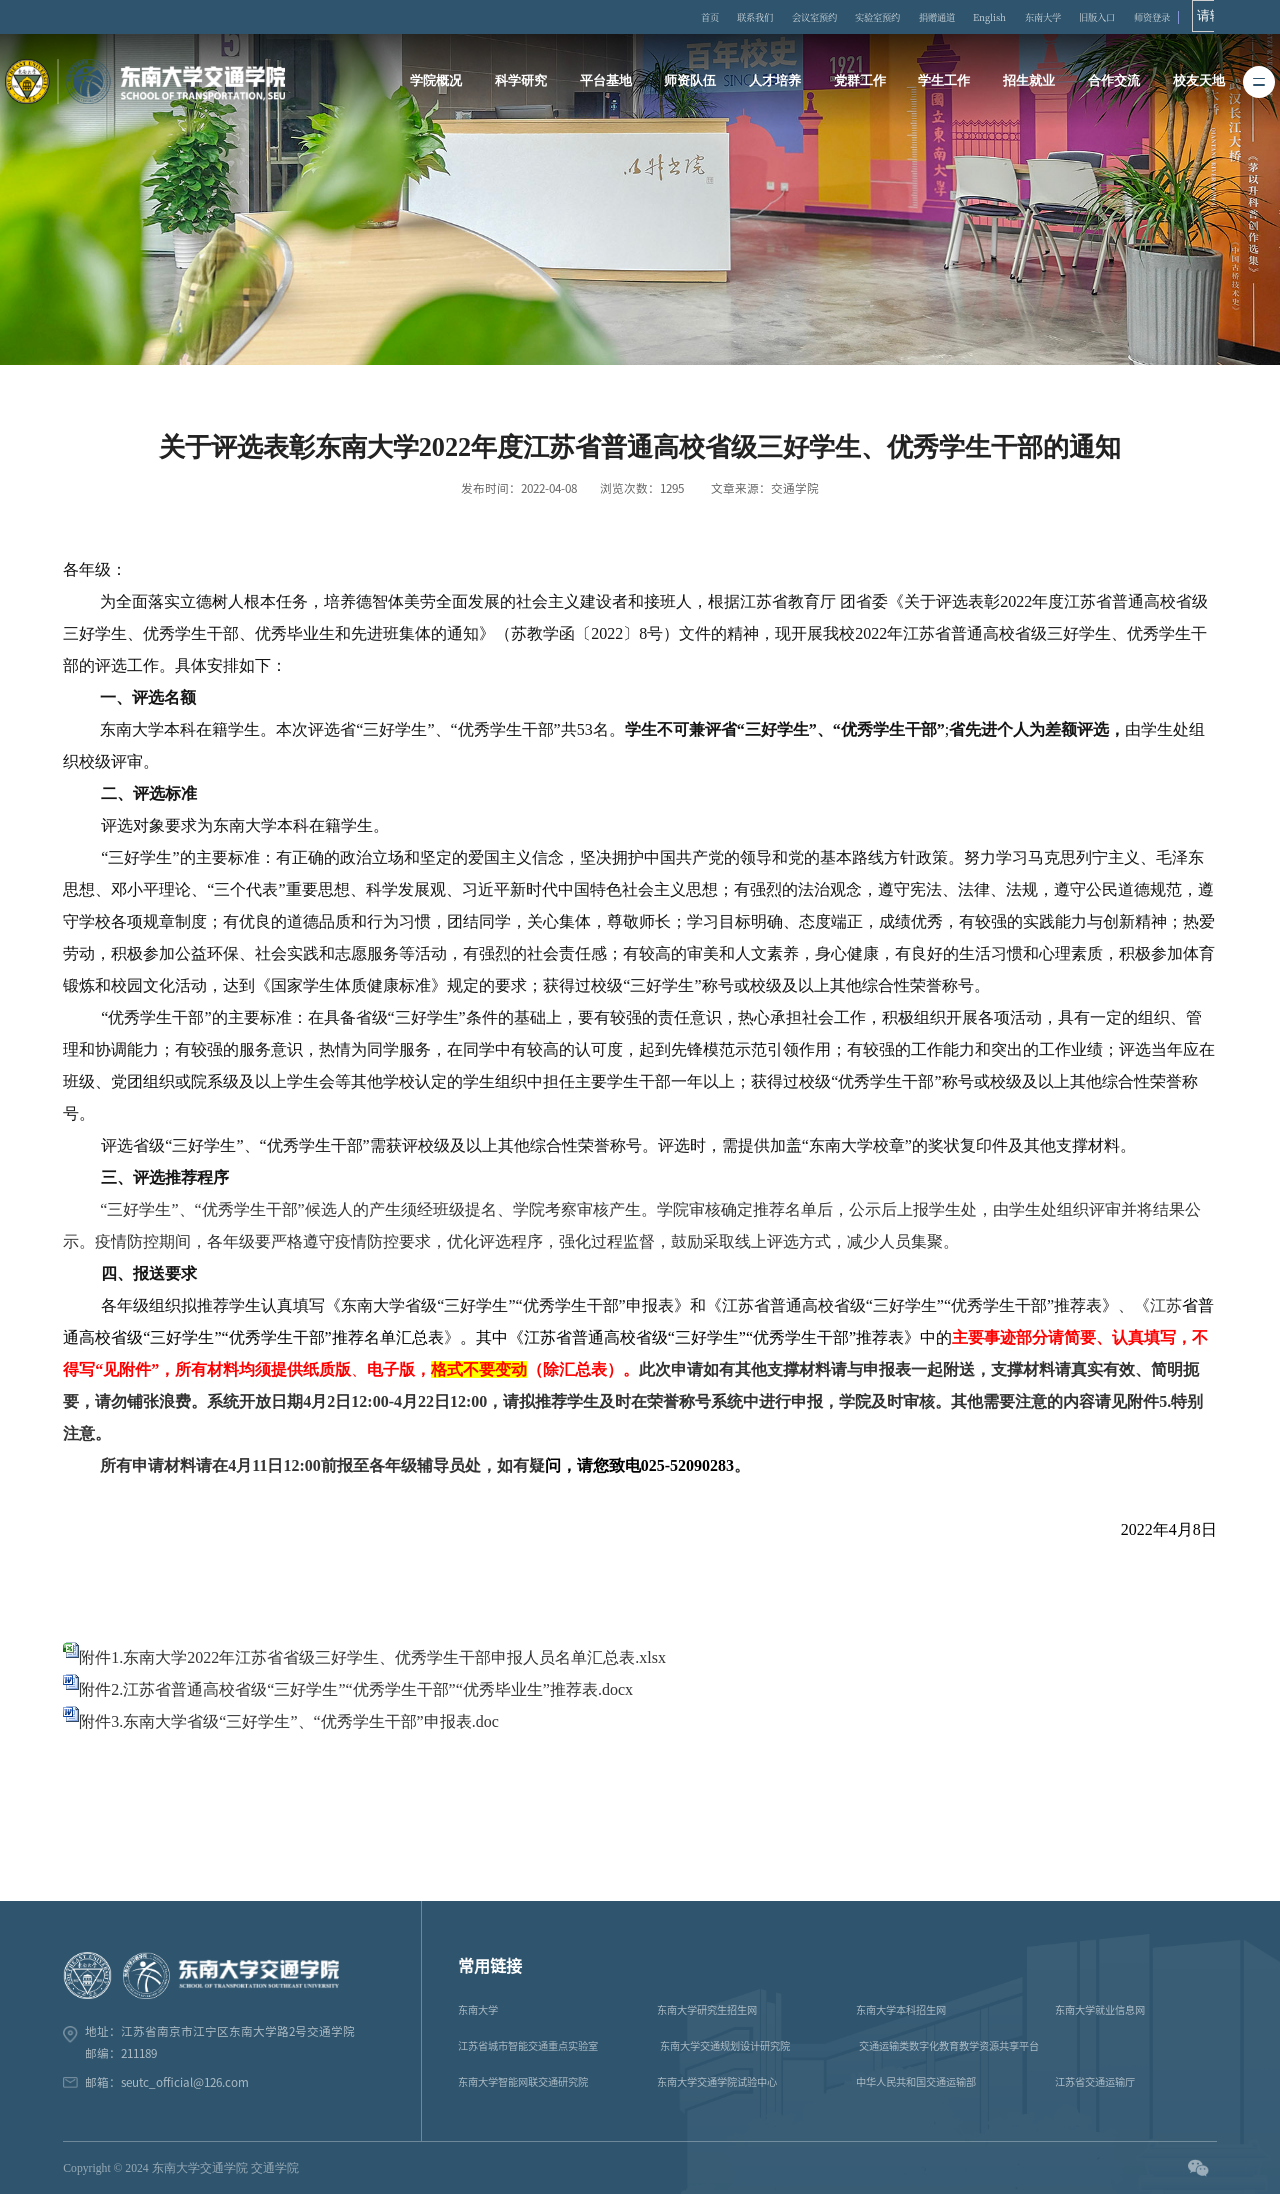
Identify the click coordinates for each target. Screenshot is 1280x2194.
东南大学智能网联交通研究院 (523, 2082)
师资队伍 (692, 81)
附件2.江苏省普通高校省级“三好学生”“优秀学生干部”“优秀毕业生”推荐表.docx (356, 1689)
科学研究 (524, 81)
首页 (715, 16)
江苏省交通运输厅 (1095, 2082)
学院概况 (440, 81)
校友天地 (1195, 81)
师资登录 (1207, 16)
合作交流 (1111, 81)
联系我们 (766, 16)
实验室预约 (902, 16)
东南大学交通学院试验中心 (717, 2082)
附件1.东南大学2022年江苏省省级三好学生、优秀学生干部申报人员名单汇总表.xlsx (372, 1657)
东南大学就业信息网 (1100, 2010)
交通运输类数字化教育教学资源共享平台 (949, 2046)
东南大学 (1086, 16)
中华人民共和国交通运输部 (916, 2082)
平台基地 (608, 81)
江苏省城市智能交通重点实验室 (528, 2046)
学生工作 (943, 81)
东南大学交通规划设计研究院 (725, 2046)
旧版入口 (1147, 16)
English (1027, 16)
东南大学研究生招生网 (707, 2010)
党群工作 (859, 81)
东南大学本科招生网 (901, 2010)
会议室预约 (831, 16)
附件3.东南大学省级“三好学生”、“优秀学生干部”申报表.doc (289, 1721)
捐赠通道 (967, 16)
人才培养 (775, 81)
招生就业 (1027, 81)
